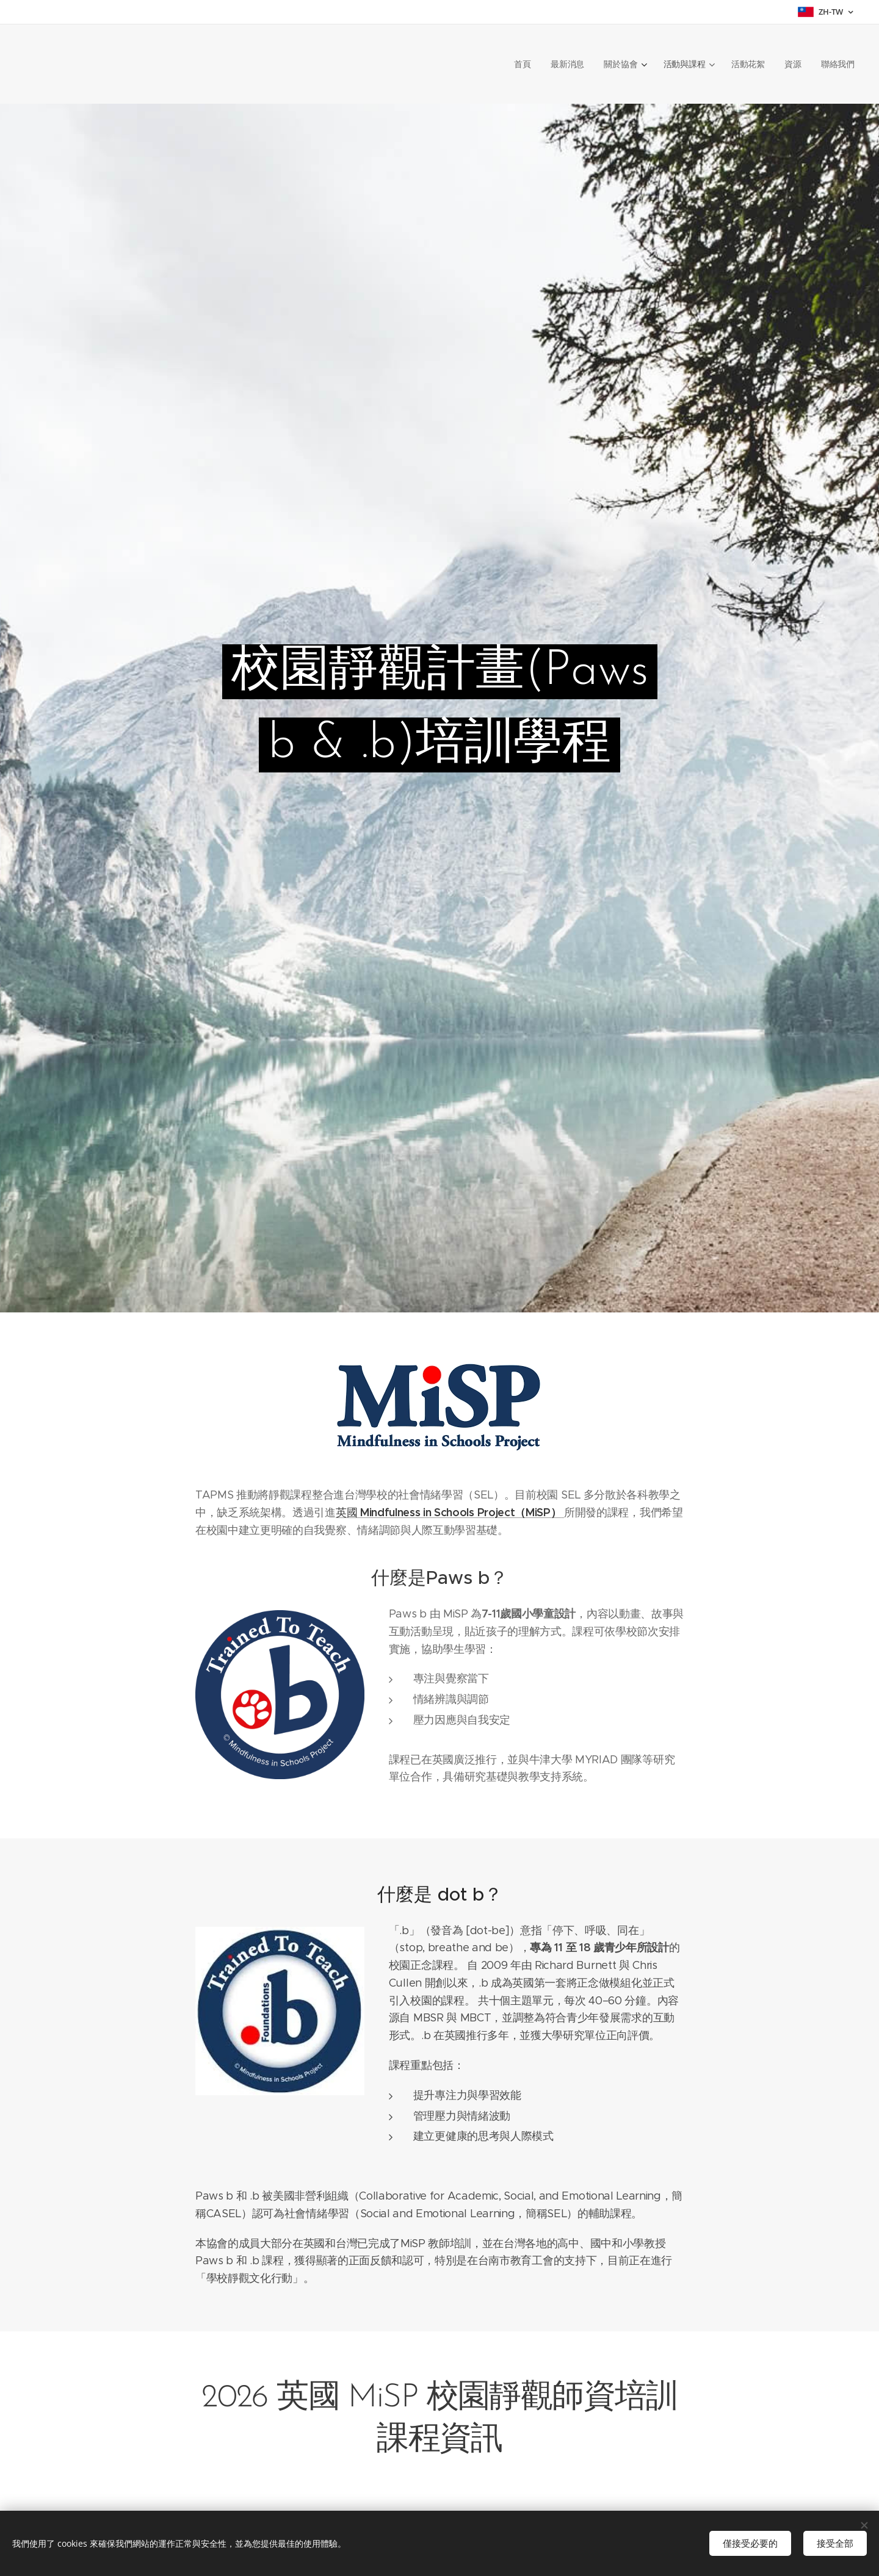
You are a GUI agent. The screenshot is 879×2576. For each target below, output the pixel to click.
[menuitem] (523, 64)
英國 (450, 1512)
